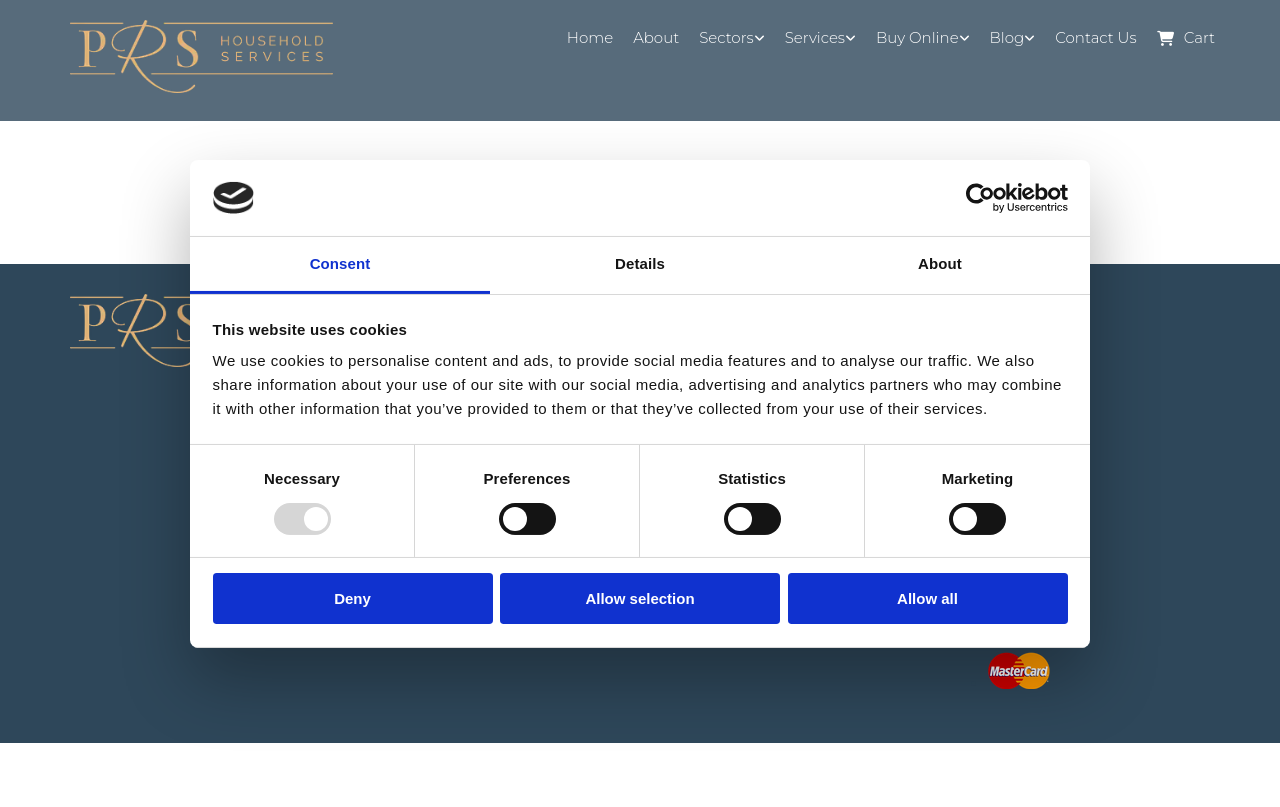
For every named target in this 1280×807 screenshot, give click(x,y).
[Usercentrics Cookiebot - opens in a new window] (980, 198)
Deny (352, 598)
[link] (732, 38)
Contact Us (1095, 37)
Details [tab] (640, 263)
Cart (1186, 38)
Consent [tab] (340, 263)
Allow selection (639, 598)
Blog (1007, 37)
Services (815, 37)
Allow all (927, 598)
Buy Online (917, 37)
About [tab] (940, 263)
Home (590, 37)
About (656, 37)
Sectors (726, 37)
